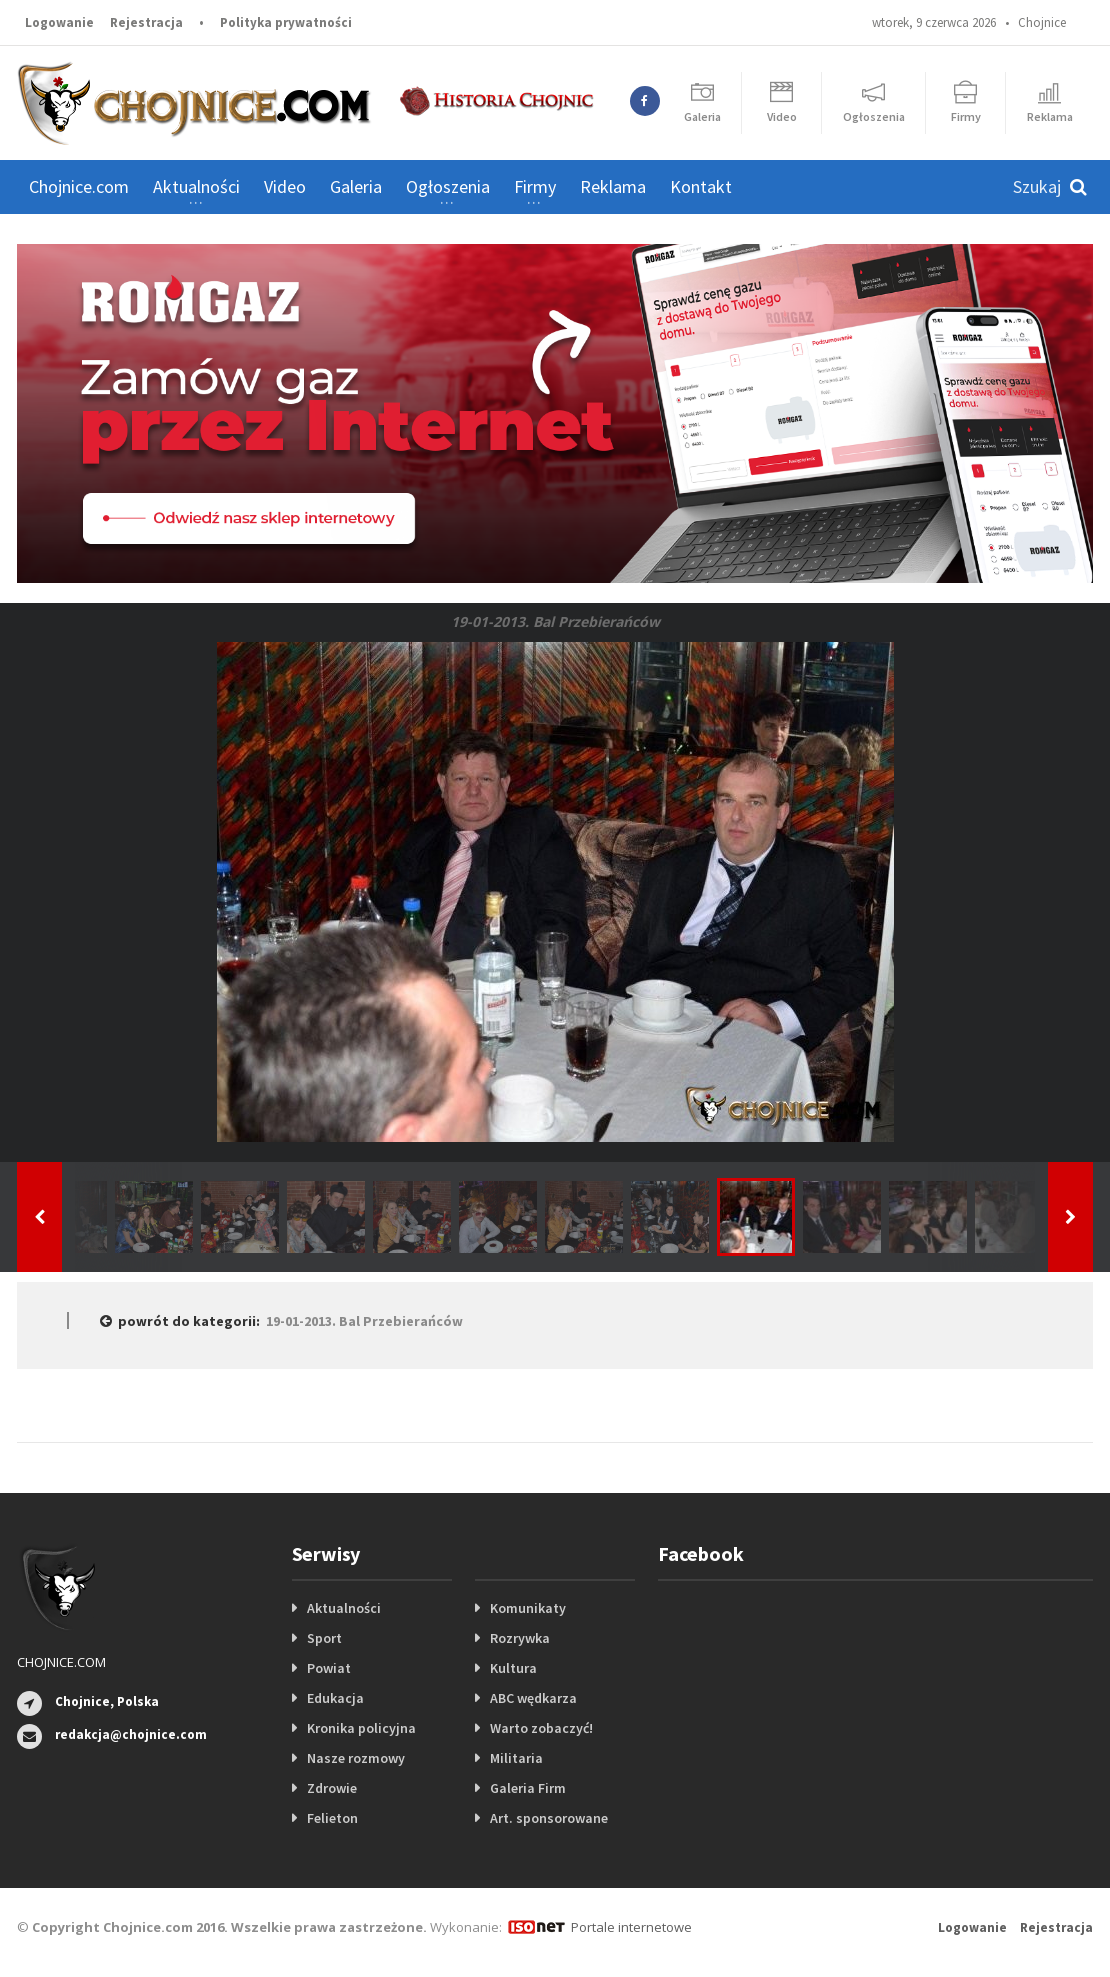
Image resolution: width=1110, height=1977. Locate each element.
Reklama (613, 186)
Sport (324, 1638)
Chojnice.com (79, 186)
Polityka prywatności (286, 22)
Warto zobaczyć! (541, 1728)
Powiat (329, 1668)
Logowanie (59, 22)
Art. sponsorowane (549, 1818)
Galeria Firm (528, 1788)
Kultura (513, 1668)
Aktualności (344, 1608)
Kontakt (701, 186)
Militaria (516, 1758)
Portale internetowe (631, 1927)
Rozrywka (520, 1638)
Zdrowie (332, 1788)
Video (285, 186)
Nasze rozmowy (356, 1758)
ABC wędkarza (533, 1698)
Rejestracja (146, 22)
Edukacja (335, 1698)
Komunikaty (528, 1608)
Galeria (356, 186)
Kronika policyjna (361, 1728)
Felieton (332, 1818)
